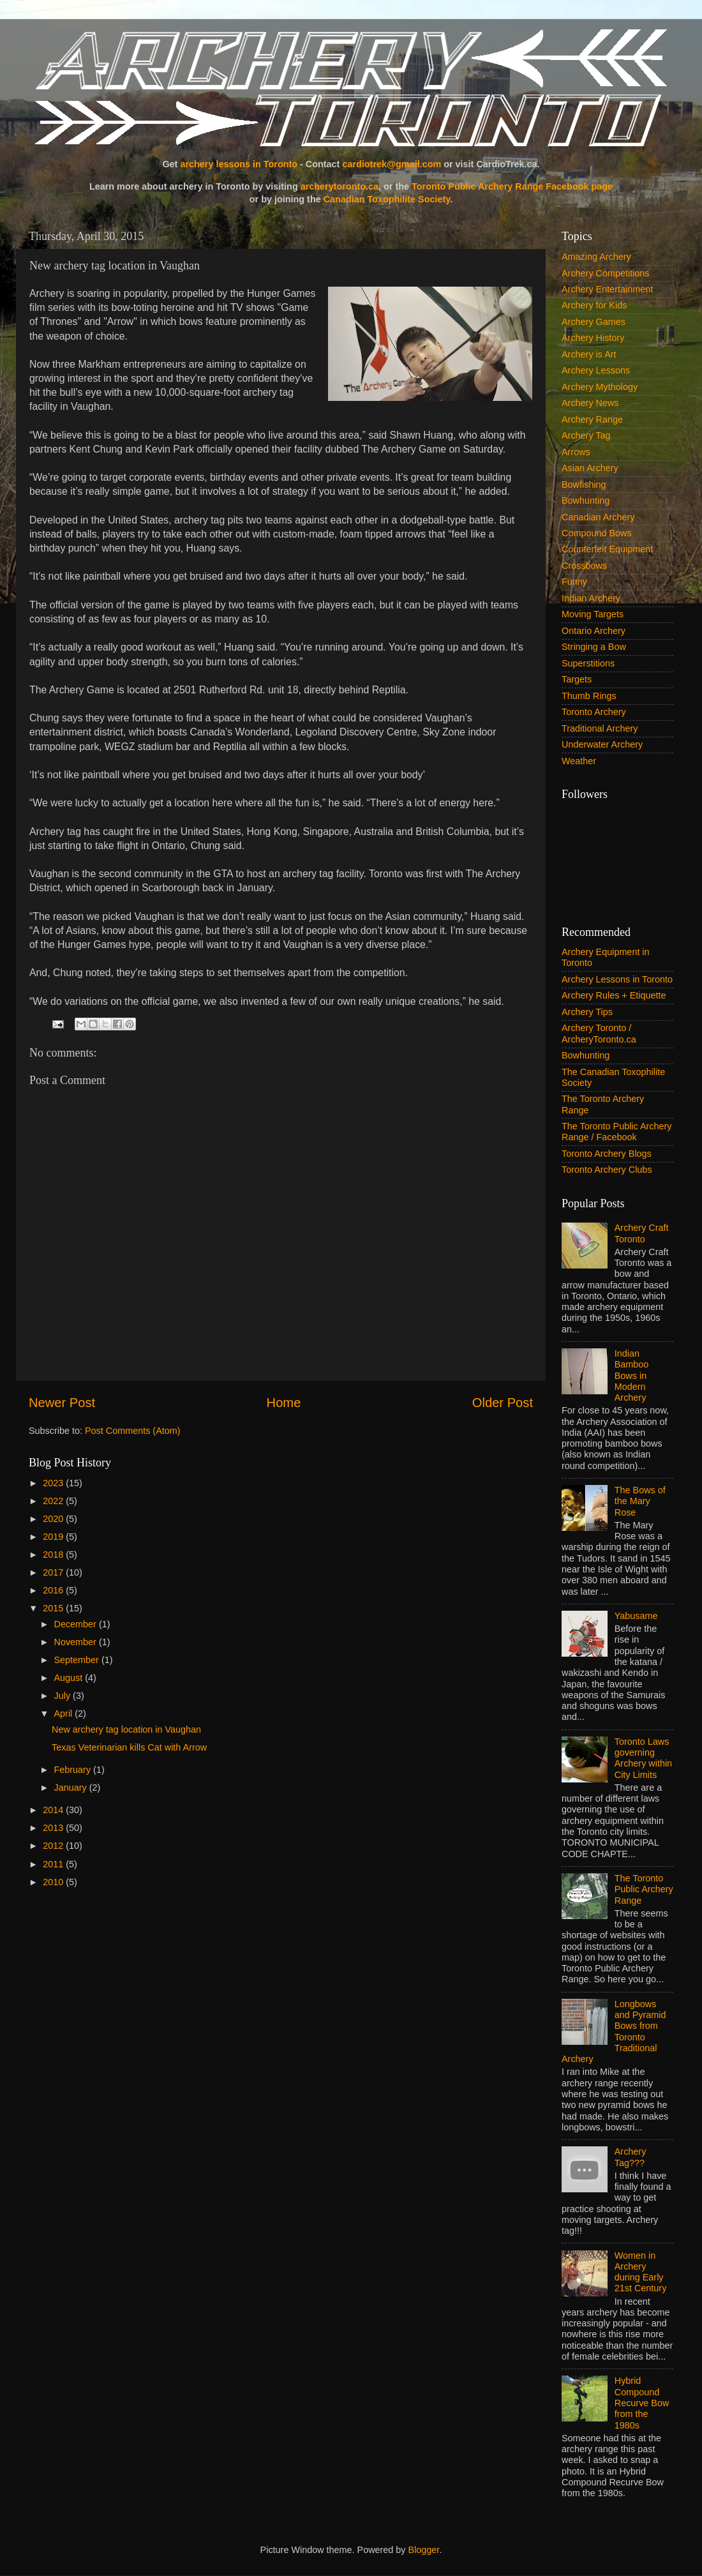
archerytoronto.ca (339, 186)
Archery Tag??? (630, 2156)
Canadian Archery (598, 517)
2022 (54, 1501)
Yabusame (636, 1616)
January (71, 1787)
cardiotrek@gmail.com (391, 164)
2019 (54, 1537)
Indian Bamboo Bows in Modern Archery (632, 1375)
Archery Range (592, 419)
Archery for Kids (594, 305)
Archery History (593, 338)
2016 (54, 1590)
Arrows (576, 452)
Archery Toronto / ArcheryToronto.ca (599, 1033)
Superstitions (588, 663)
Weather (579, 761)
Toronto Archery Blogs (607, 1154)
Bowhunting (585, 500)
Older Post (502, 1403)
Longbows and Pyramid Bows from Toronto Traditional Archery (614, 2031)
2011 (54, 1864)
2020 (54, 1519)
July (63, 1696)
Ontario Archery (593, 631)
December (76, 1624)
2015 (54, 1608)
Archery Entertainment (607, 289)
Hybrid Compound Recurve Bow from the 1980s (642, 2403)
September (77, 1660)
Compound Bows (597, 533)
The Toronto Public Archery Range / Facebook (617, 1131)
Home (284, 1403)
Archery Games (593, 322)
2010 (54, 1882)
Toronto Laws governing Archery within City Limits (643, 1758)
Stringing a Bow (594, 647)
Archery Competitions (606, 273)
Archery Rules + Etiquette (614, 995)
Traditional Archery (600, 728)
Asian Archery (590, 468)
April (64, 1713)
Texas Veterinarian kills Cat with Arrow (129, 1747)
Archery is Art (589, 354)
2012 (54, 1846)
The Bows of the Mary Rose (640, 1501)
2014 (54, 1810)
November (76, 1642)
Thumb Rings (589, 696)
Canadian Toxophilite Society (387, 199)
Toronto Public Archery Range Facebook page (512, 186)
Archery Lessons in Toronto (617, 979)
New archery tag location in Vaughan (126, 1729)
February (74, 1770)
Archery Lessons (596, 370)
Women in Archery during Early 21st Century (641, 2272)
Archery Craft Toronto (642, 1233)
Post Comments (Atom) (133, 1431)
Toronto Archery (594, 712)
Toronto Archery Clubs (607, 1169)
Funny (574, 581)
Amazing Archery (596, 257)
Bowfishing (584, 484)
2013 (54, 1828)
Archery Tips (587, 1012)
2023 (54, 1483)
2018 (54, 1554)
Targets (577, 679)
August (70, 1678)
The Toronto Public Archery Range (644, 1889)
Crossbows (584, 566)
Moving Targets (593, 614)
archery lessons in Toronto (238, 164)
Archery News (590, 403)
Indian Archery (591, 598)
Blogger (424, 2550)
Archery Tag (586, 435)
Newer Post (62, 1403)
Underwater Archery (602, 744)
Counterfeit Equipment (607, 549)
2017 (54, 1572)
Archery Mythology (600, 387)
